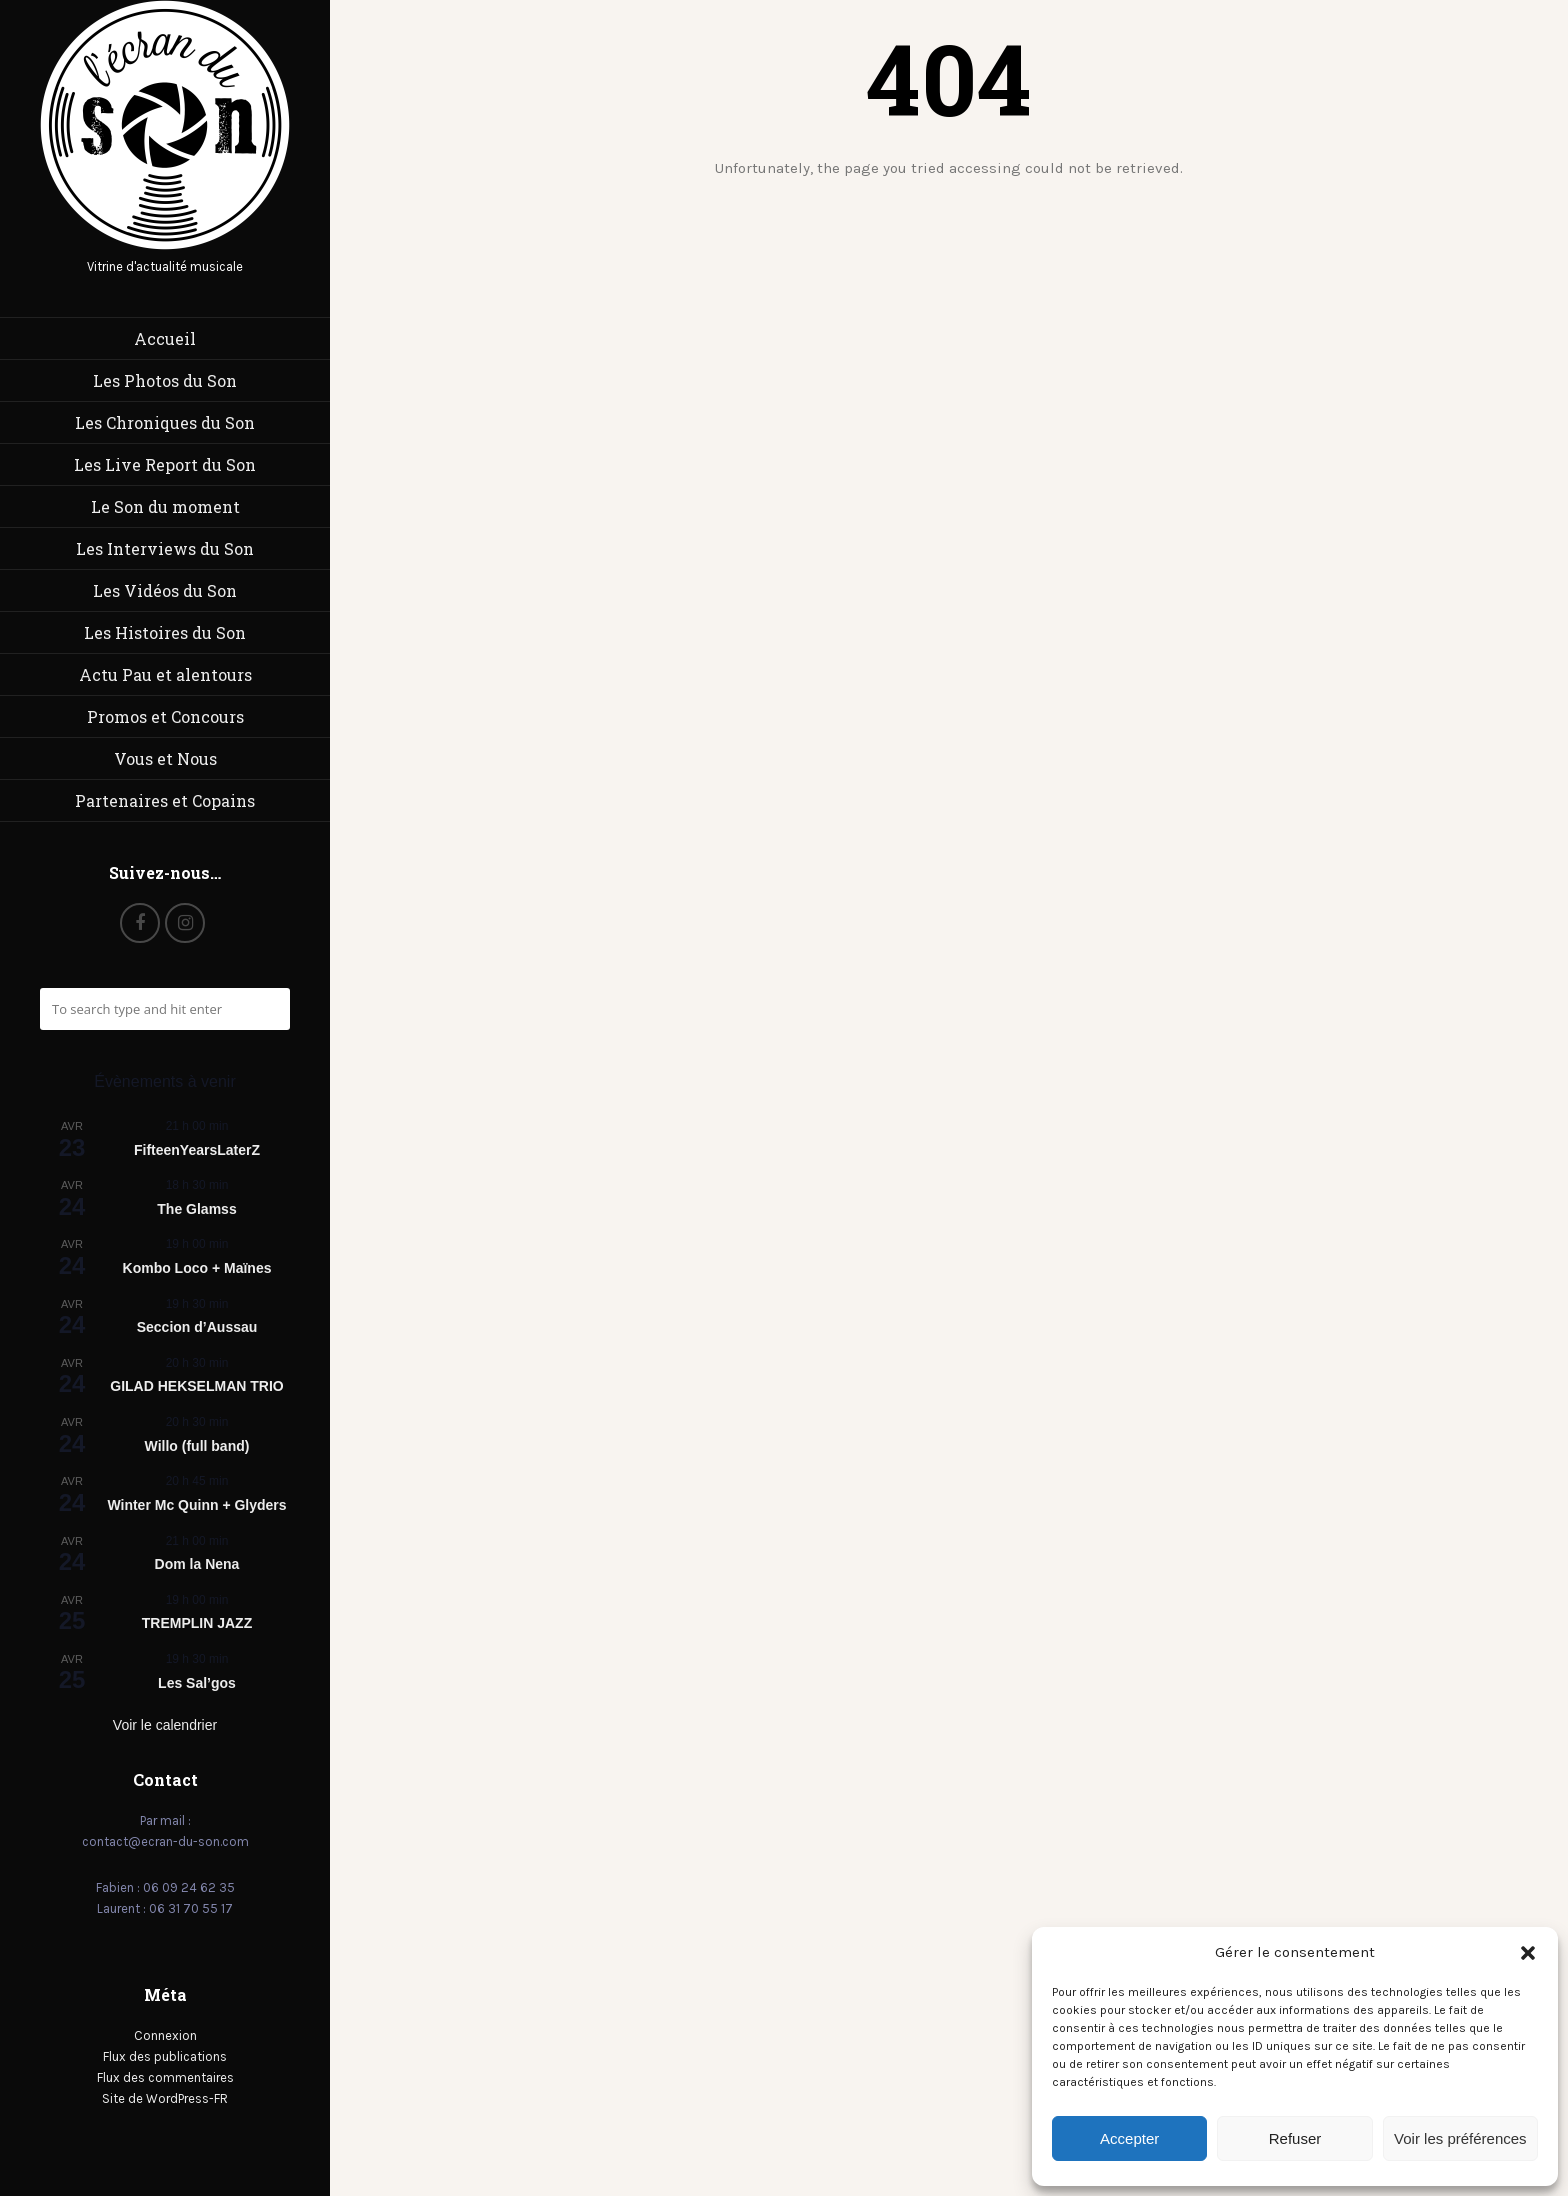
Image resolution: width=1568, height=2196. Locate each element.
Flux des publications (165, 2056)
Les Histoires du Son (165, 632)
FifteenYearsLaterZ (197, 1150)
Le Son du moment (165, 506)
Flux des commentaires (165, 2077)
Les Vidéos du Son (165, 590)
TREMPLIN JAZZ (197, 1623)
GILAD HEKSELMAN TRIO (196, 1386)
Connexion (165, 2035)
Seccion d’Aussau (197, 1327)
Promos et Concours (165, 716)
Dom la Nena (197, 1564)
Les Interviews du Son (165, 548)
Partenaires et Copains (165, 800)
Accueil (165, 338)
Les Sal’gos (197, 1683)
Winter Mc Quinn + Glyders (196, 1505)
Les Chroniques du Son (165, 422)
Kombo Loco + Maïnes (197, 1268)
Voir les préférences (1460, 2138)
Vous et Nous (165, 758)
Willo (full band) (197, 1446)
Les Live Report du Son (165, 464)
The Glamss (196, 1209)
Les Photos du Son (165, 380)
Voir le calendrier (165, 1725)
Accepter (1129, 2138)
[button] (1528, 1953)
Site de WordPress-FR (165, 2098)
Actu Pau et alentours (165, 674)
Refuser (1295, 2138)
